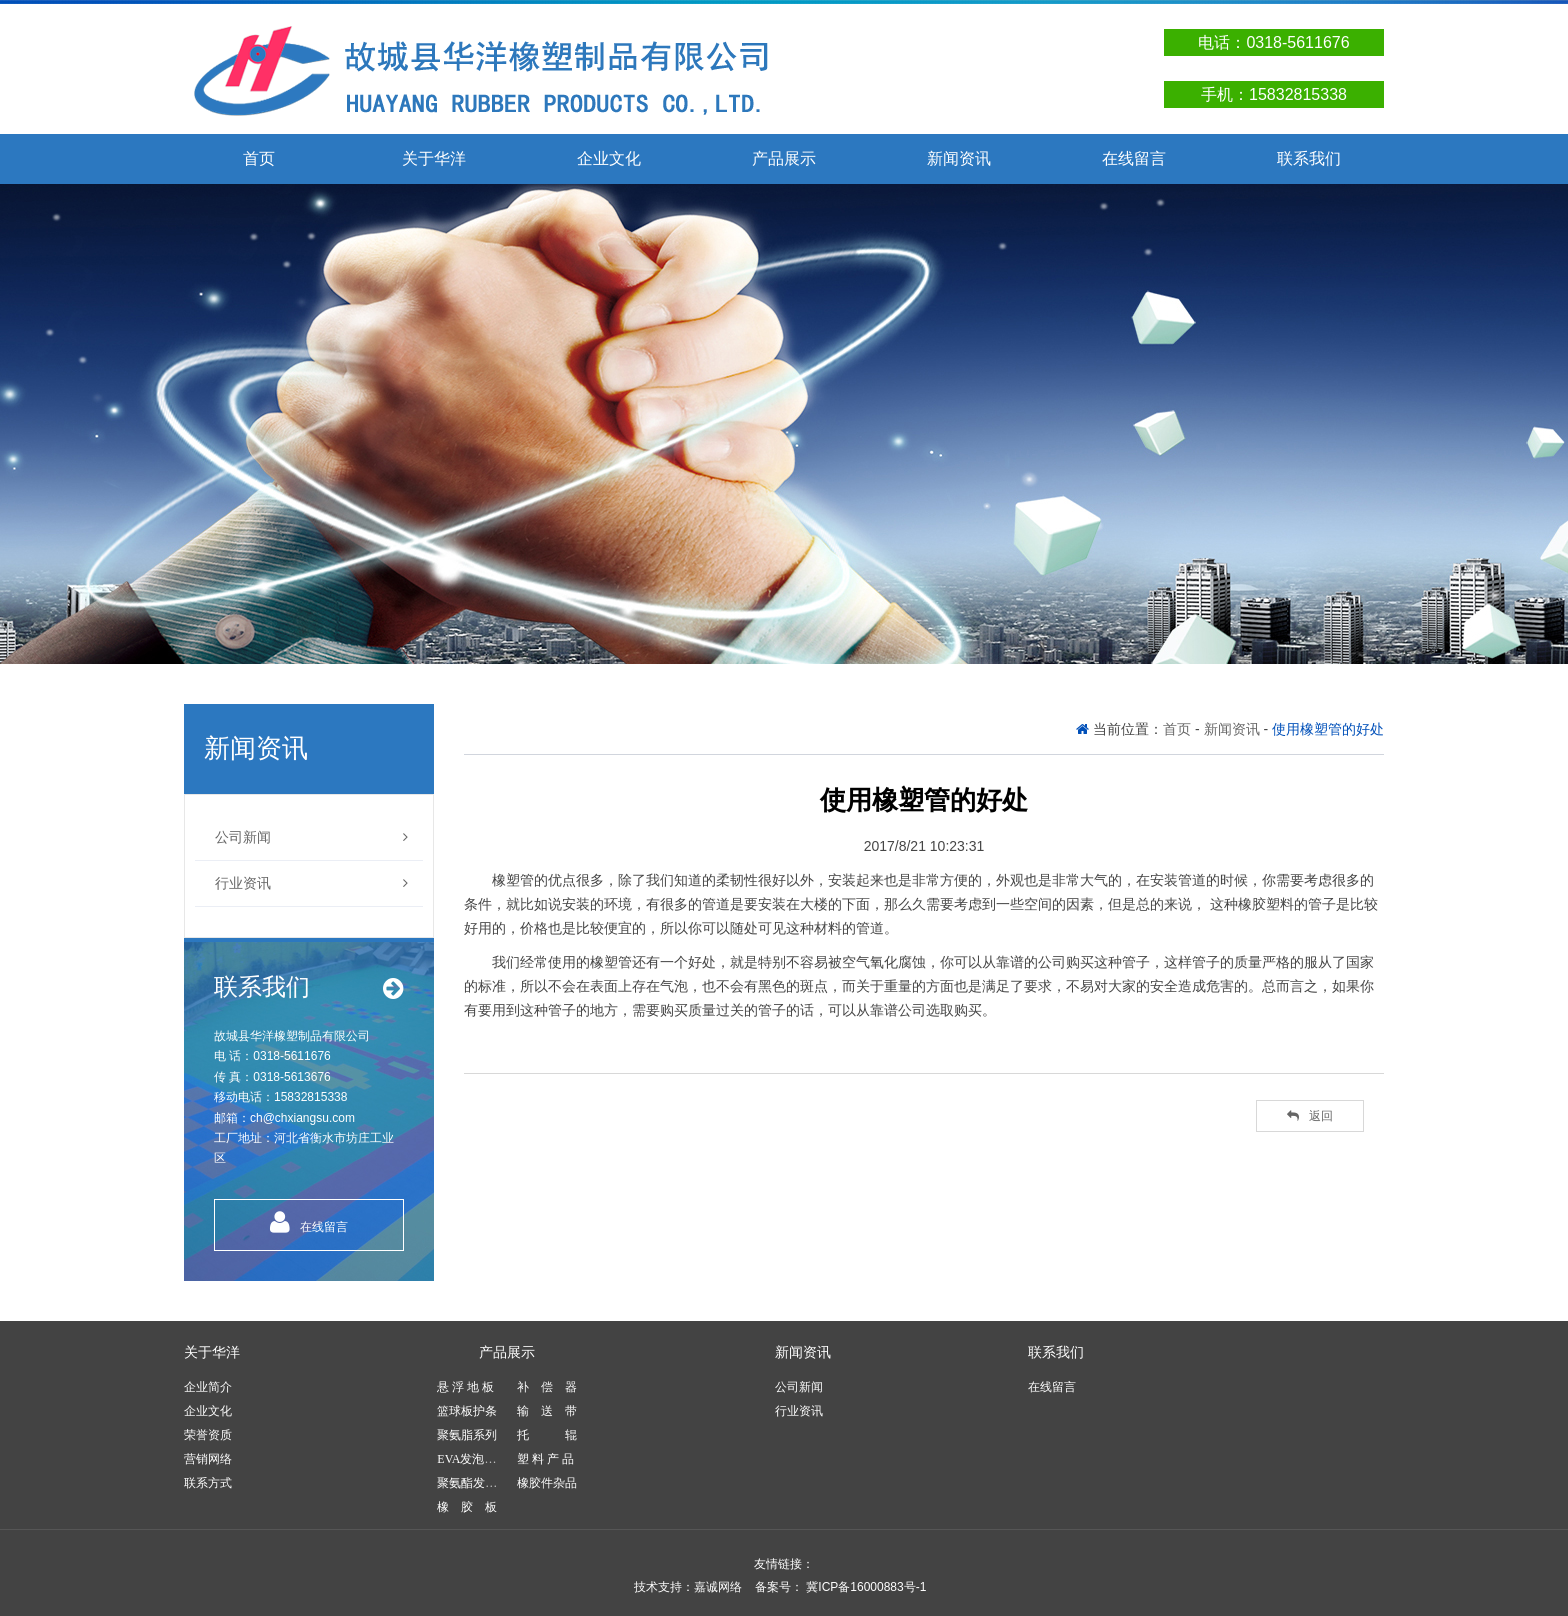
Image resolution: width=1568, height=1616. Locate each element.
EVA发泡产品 (472, 1459)
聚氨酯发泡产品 (479, 1483)
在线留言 (1134, 158)
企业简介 (208, 1387)
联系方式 (208, 1483)
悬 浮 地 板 (465, 1387)
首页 (259, 158)
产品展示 (784, 158)
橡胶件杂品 (547, 1483)
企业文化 (609, 158)
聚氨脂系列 (467, 1435)
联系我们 (1309, 158)
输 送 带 (547, 1411)
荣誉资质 (208, 1435)
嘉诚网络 (718, 1587)
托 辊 (547, 1435)
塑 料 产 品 (545, 1459)
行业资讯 (311, 883)
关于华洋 (434, 158)
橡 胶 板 (467, 1507)
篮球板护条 (467, 1411)
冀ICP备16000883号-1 (864, 1587)
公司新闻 (311, 837)
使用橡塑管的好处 (1328, 729)
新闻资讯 (959, 158)
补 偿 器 (547, 1387)
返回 (1310, 1116)
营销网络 (208, 1459)
